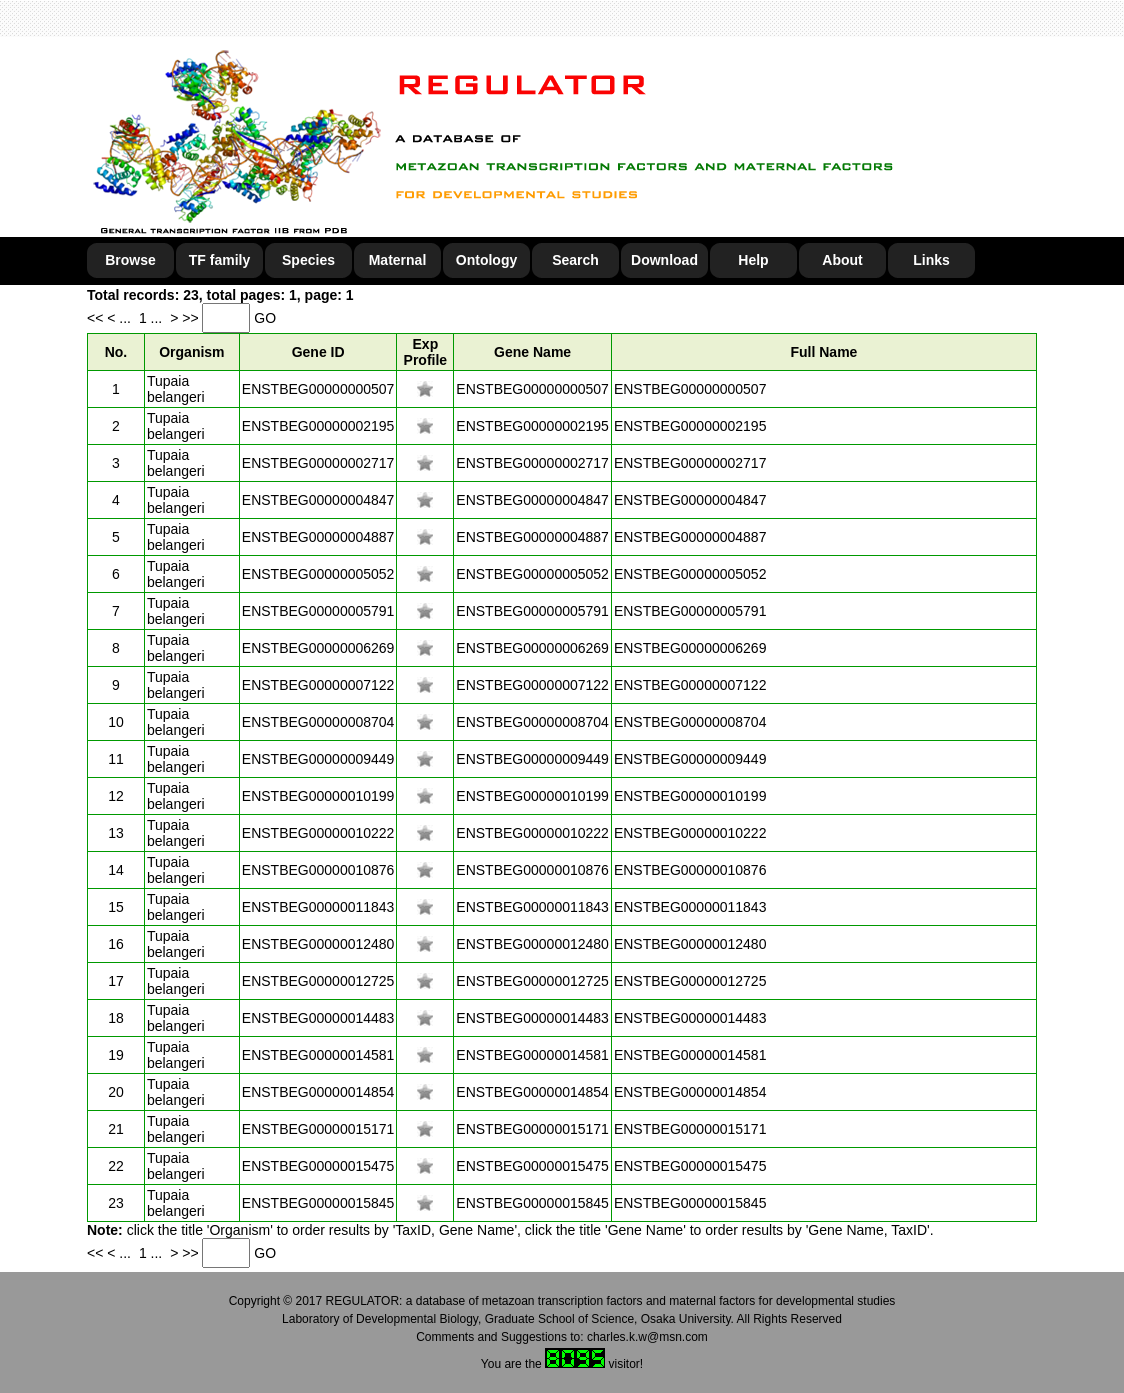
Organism (191, 352)
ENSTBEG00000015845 (318, 1203)
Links (931, 260)
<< (97, 318)
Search (575, 260)
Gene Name (532, 352)
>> (192, 318)
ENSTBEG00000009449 (318, 759)
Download (664, 260)
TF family (219, 260)
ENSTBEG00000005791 (318, 611)
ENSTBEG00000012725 (318, 981)
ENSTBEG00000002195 (318, 426)
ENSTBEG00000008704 (318, 722)
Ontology (486, 260)
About (842, 260)
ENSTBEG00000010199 (318, 796)
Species (308, 260)
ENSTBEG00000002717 (318, 463)
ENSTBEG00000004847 (318, 500)
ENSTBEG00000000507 (318, 389)
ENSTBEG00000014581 (318, 1055)
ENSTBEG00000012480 (318, 944)
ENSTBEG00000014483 (318, 1018)
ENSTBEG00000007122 (318, 685)
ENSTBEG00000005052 (318, 574)
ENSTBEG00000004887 (318, 537)
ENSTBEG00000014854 (318, 1092)
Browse (130, 260)
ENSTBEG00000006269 (318, 648)
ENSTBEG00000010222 (318, 833)
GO (265, 318)
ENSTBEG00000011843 (318, 907)
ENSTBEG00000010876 (318, 870)
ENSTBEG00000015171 (318, 1129)
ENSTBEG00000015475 (318, 1166)
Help (753, 260)
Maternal (398, 260)
